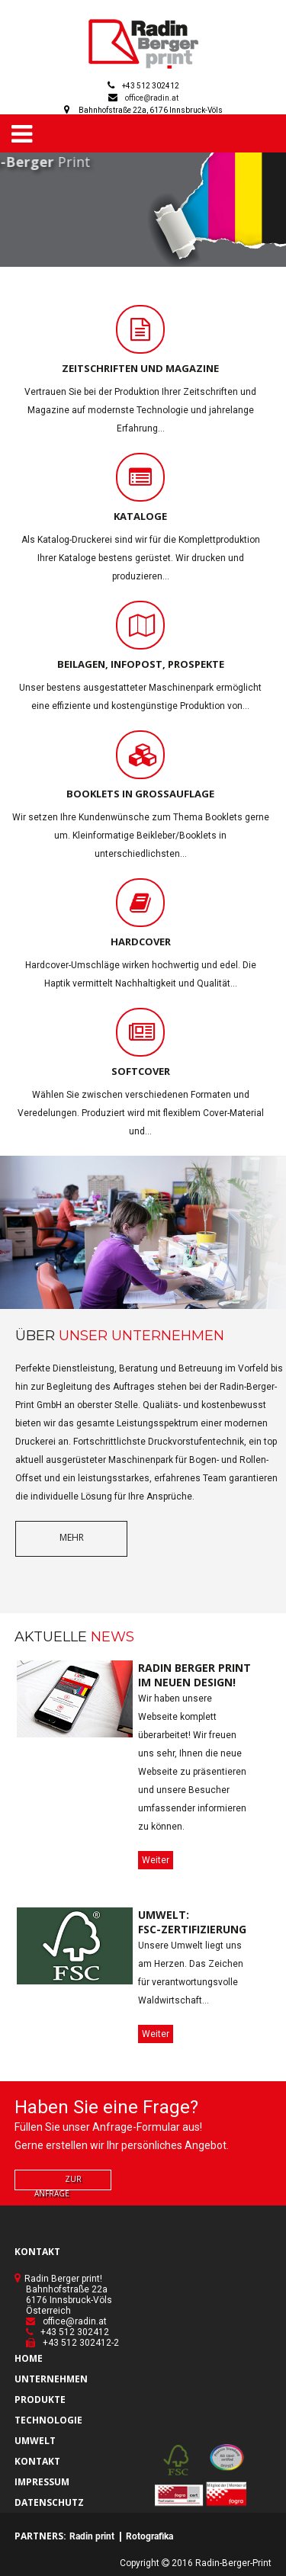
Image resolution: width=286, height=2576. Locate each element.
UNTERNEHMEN (51, 2378)
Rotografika (149, 2536)
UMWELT (35, 2440)
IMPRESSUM (41, 2481)
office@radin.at (151, 98)
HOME (28, 2358)
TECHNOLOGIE (48, 2420)
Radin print (91, 2536)
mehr (71, 1537)
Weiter (155, 1860)
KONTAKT (37, 2461)
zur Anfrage (58, 2186)
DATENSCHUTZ (49, 2502)
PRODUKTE (40, 2399)
